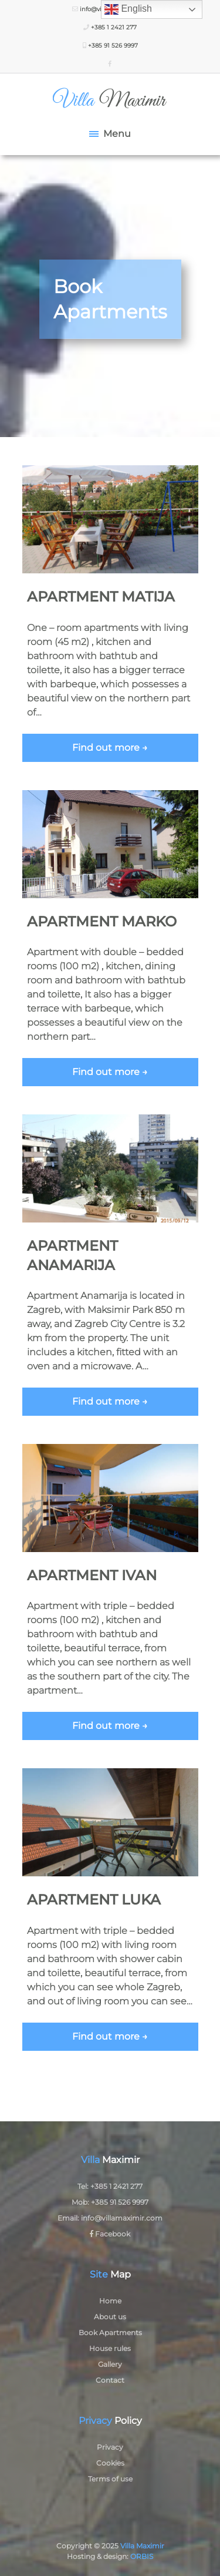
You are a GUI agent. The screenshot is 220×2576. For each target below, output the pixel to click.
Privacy (110, 2447)
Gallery (110, 2364)
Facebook (110, 2233)
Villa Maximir (142, 2545)
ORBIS (141, 2556)
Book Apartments (110, 2332)
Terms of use (110, 2478)
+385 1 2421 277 (110, 27)
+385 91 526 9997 (110, 45)
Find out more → (110, 747)
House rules (110, 2348)
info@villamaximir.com (122, 2218)
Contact (110, 2380)
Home (110, 2300)
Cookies (110, 2463)
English (128, 9)
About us (110, 2316)
